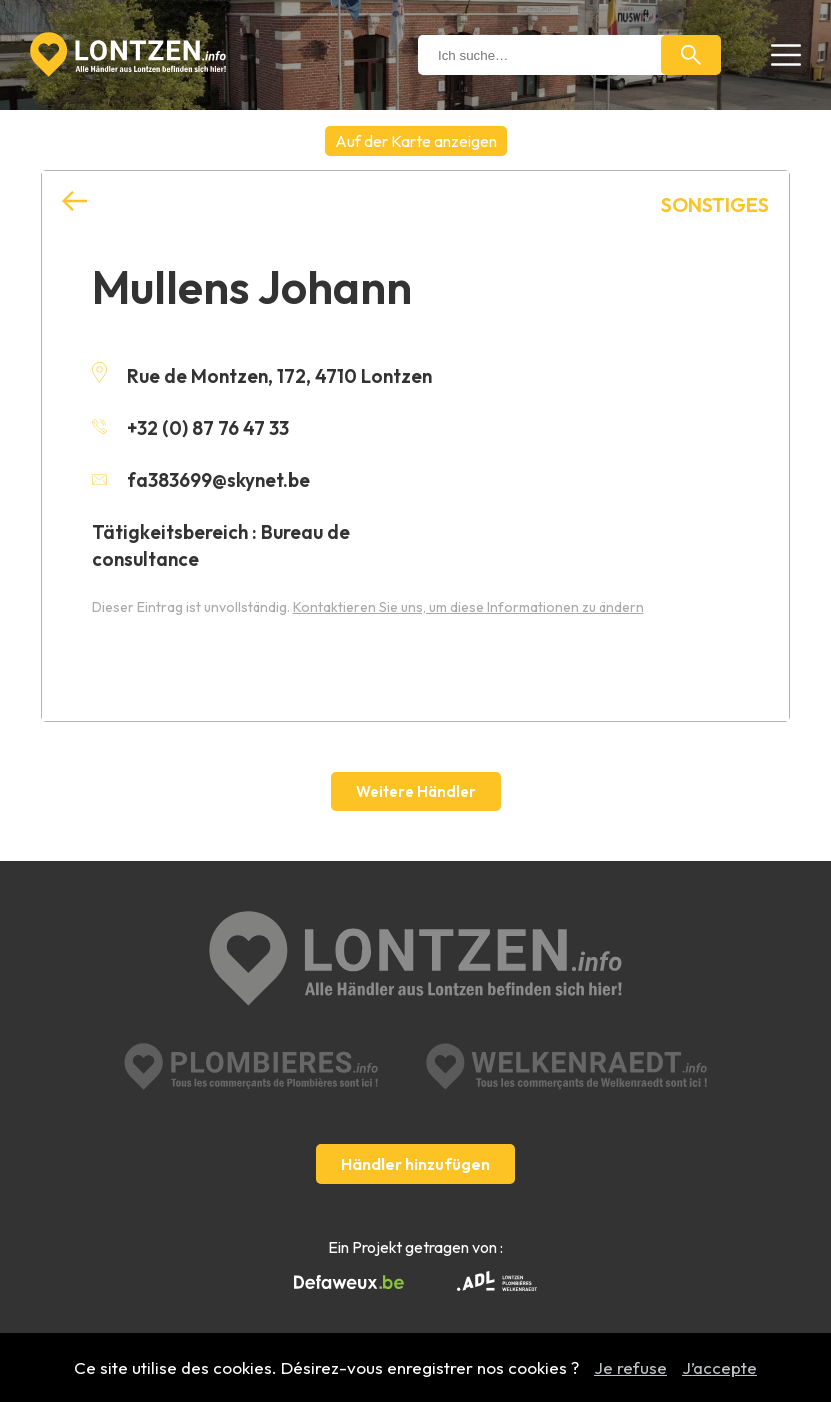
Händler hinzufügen (415, 1164)
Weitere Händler (416, 791)
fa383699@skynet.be (201, 480)
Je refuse (630, 1367)
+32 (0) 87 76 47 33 (190, 428)
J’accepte (719, 1367)
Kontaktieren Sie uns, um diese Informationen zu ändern (468, 607)
